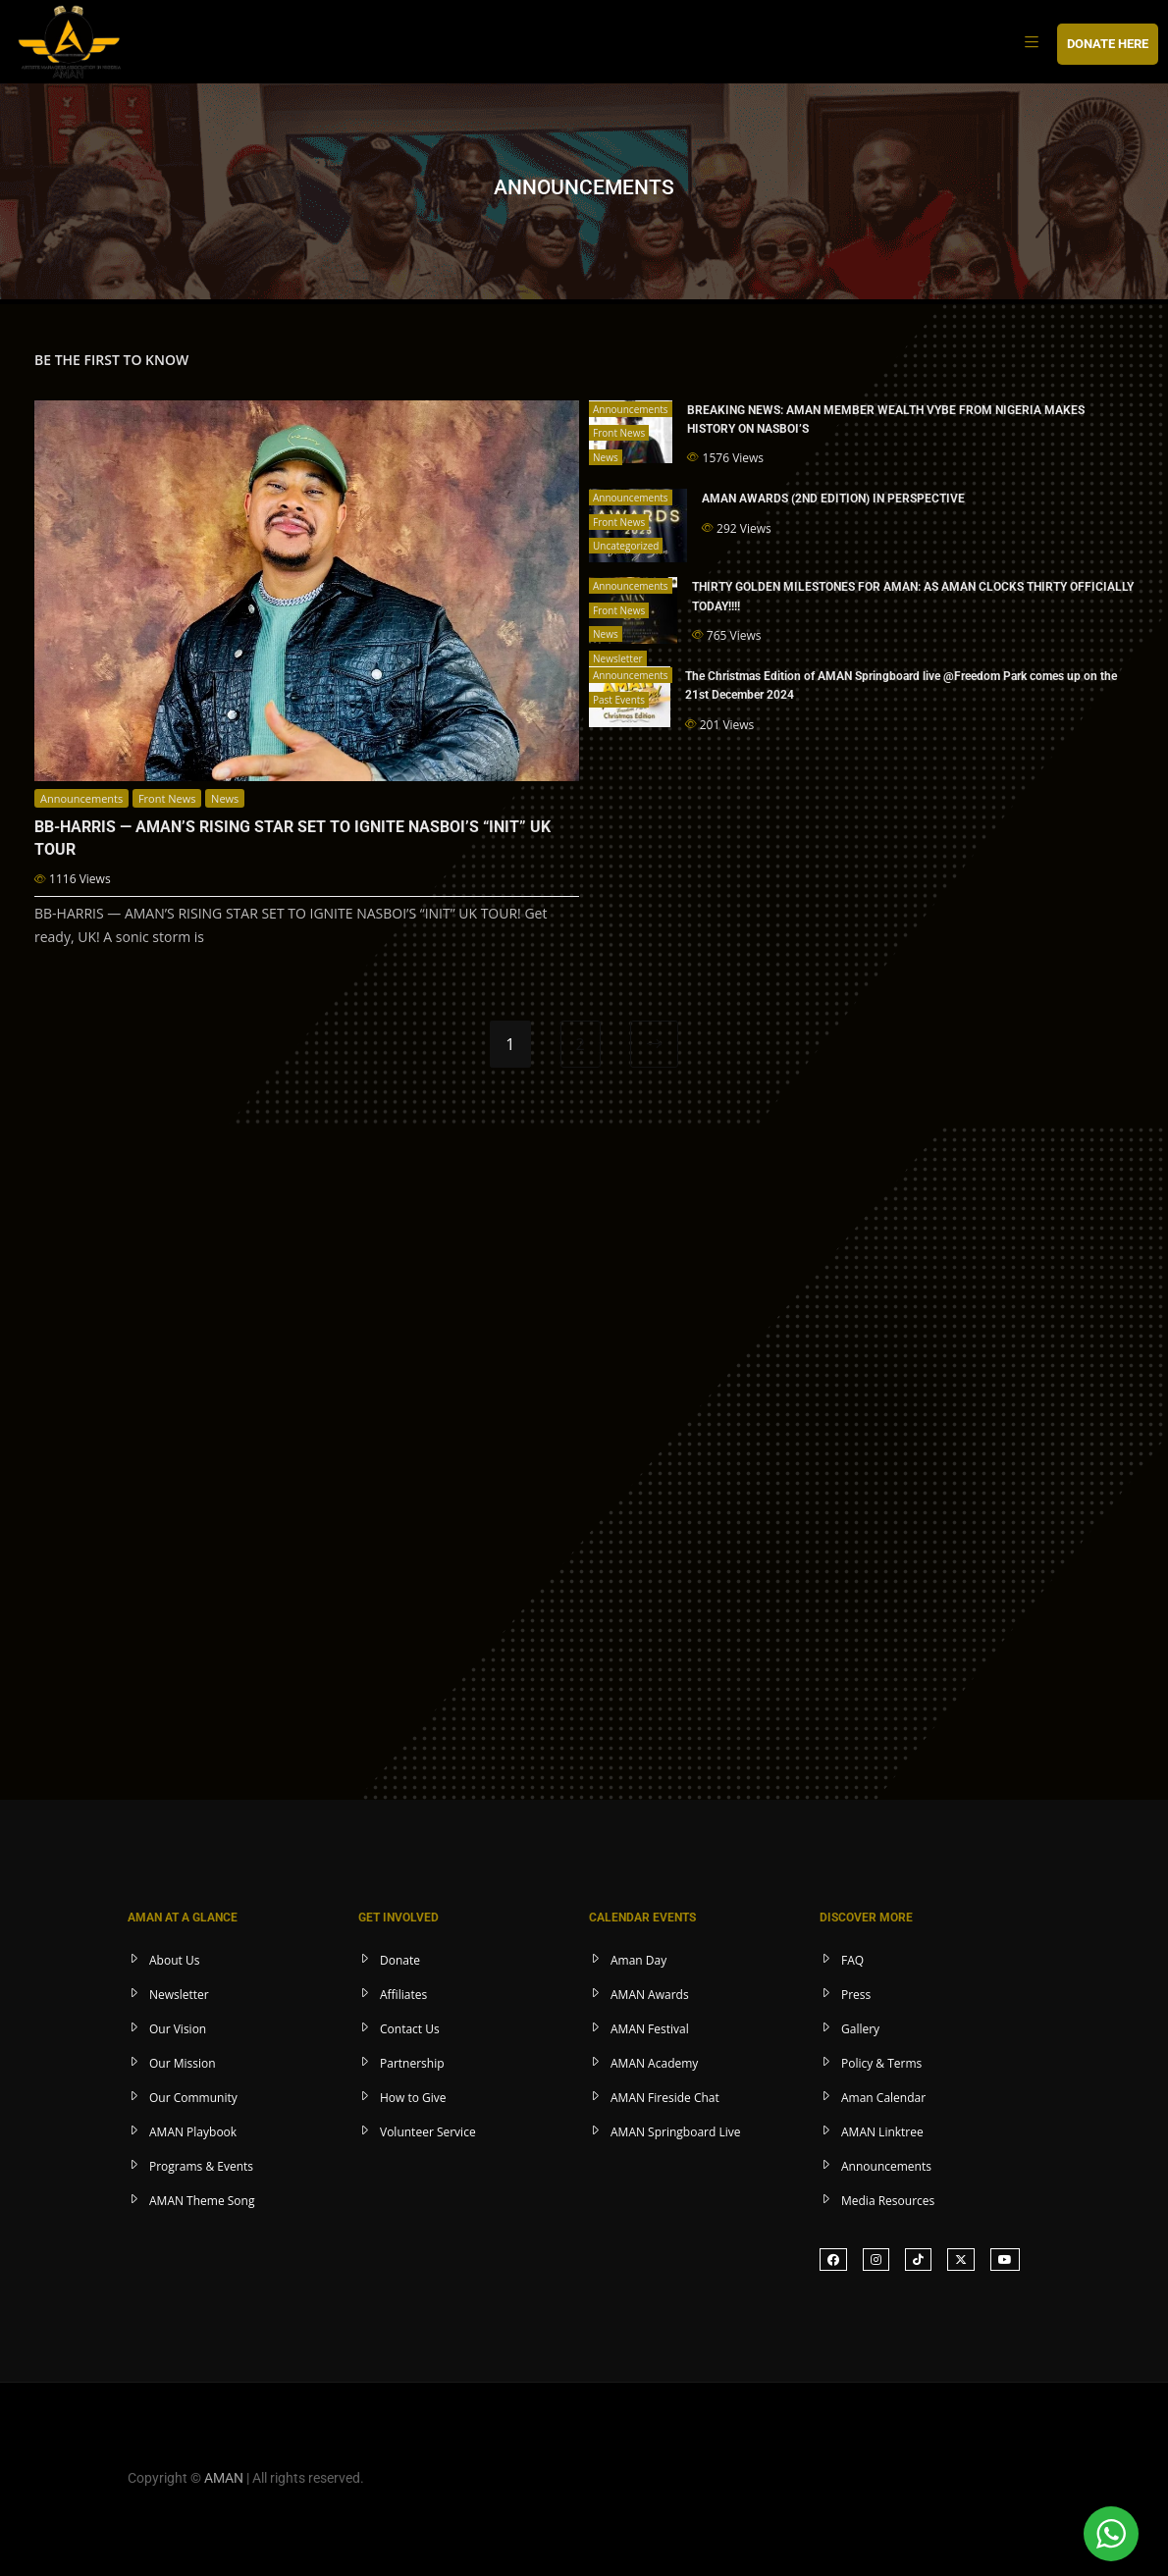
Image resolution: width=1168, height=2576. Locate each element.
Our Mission (182, 2061)
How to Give (413, 2095)
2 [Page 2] (580, 1042)
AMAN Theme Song (201, 2198)
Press (856, 1992)
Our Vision (177, 2027)
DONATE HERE (1107, 43)
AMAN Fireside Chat (665, 2095)
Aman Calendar (883, 2095)
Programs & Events (201, 2164)
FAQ (852, 1958)
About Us (174, 1958)
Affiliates (403, 1992)
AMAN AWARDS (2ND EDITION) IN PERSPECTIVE (833, 498)
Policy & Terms (881, 2061)
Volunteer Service (428, 2130)
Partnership (412, 2061)
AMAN (223, 2476)
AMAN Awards (650, 1992)
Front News (167, 798)
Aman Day (638, 1958)
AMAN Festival (650, 2027)
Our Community (193, 2095)
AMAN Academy (654, 2061)
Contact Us (410, 2027)
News (225, 798)
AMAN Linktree (882, 2130)
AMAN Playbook (193, 2130)
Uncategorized (626, 545)
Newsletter (618, 658)
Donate (400, 1958)
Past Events (619, 700)
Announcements (81, 798)
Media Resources (887, 2198)
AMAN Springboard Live (675, 2130)
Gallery (860, 2027)
